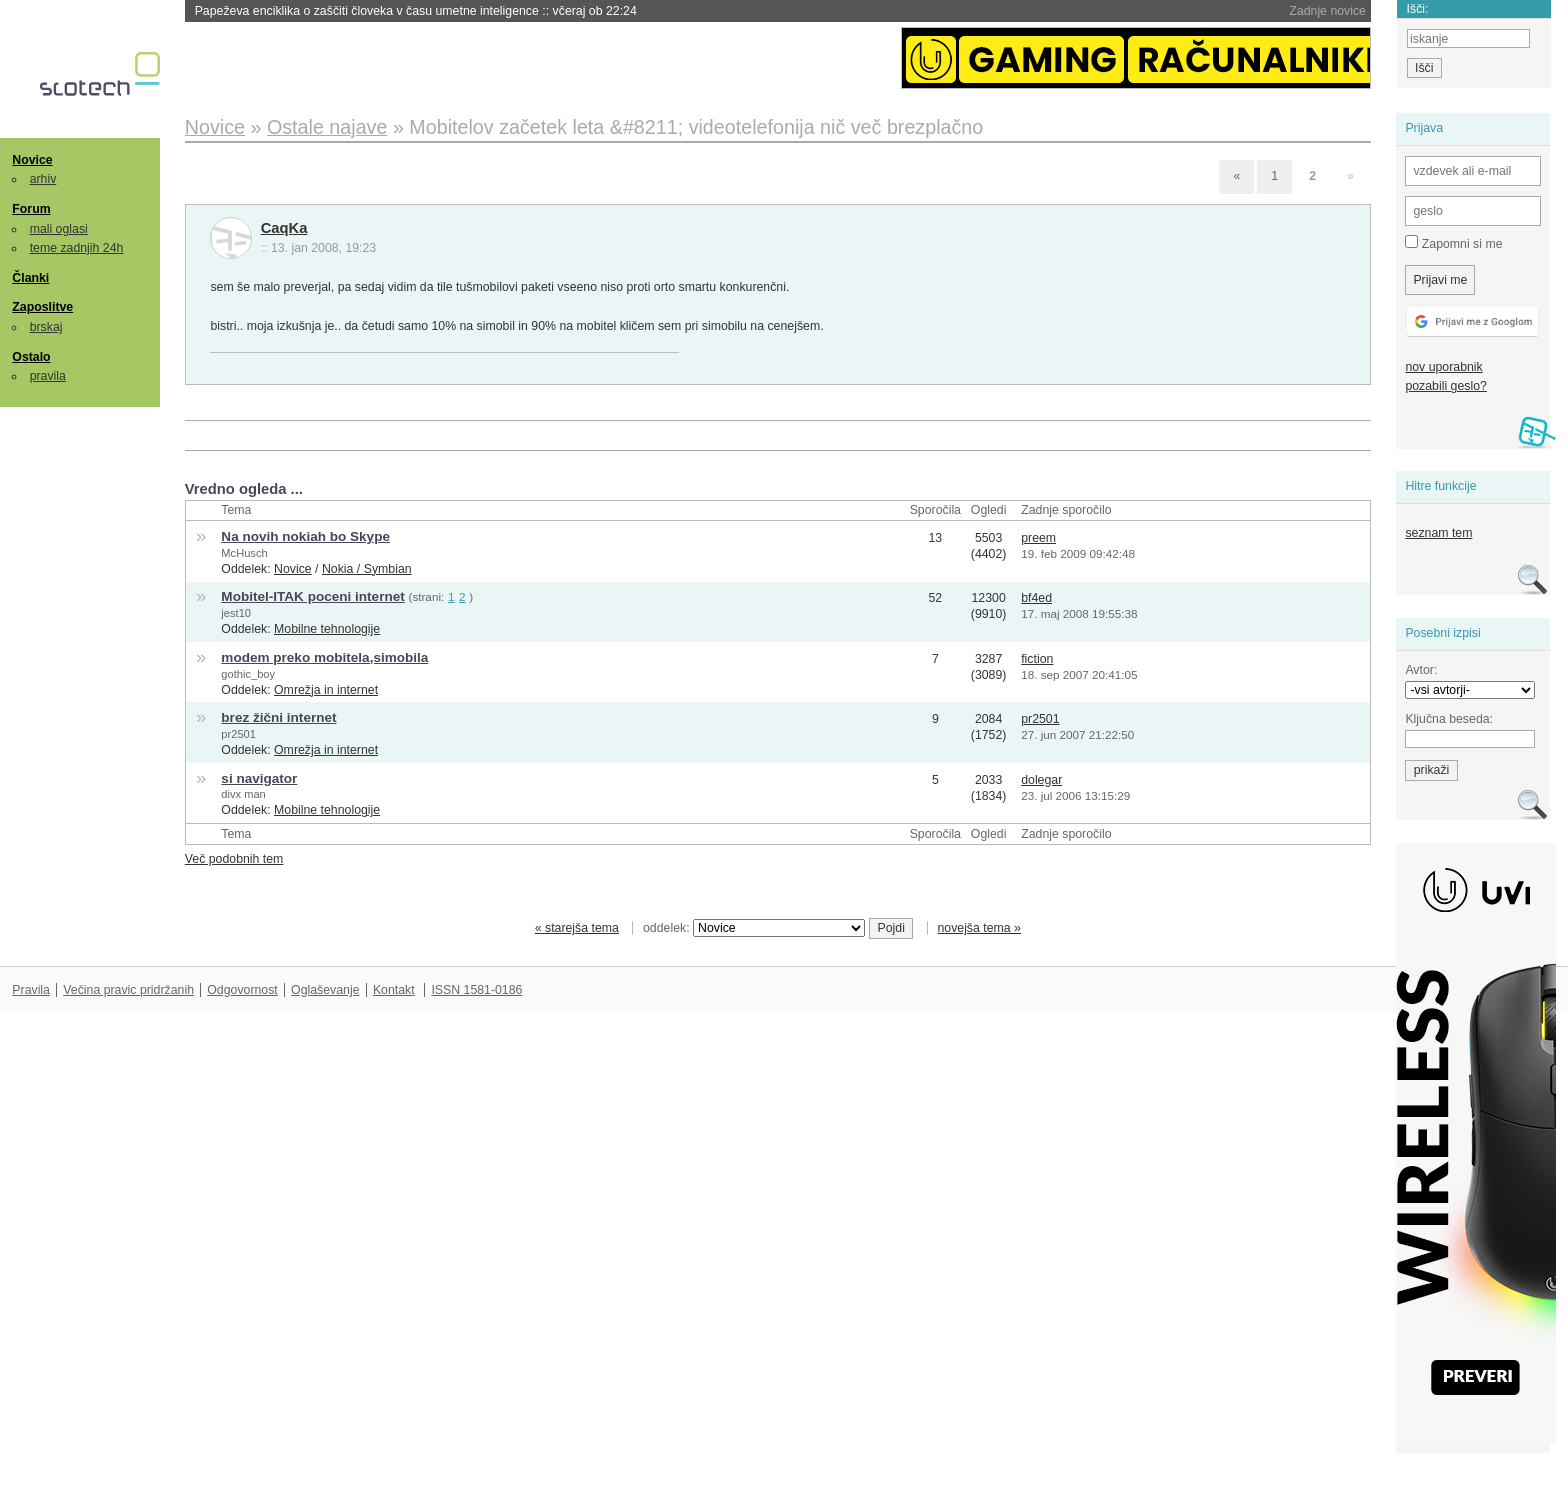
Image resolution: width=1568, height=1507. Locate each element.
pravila (48, 376)
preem (1038, 538)
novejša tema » (979, 928)
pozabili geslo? (1445, 386)
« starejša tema (577, 928)
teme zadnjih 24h (77, 248)
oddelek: (754, 928)
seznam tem (1438, 533)
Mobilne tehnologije (327, 629)
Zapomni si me (1453, 243)
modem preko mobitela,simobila (324, 657)
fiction (1037, 659)
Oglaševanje (325, 990)
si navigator (259, 778)
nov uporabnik (1443, 367)
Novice (32, 160)
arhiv (43, 179)
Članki (30, 278)
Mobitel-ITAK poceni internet (312, 596)
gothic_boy (248, 674)
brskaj (46, 327)
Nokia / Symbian (367, 569)
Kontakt (394, 990)
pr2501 (238, 734)
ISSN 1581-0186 (476, 990)
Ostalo (31, 357)
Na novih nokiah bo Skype (305, 536)
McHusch (244, 553)
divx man (243, 794)
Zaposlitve (42, 307)
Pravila (31, 990)
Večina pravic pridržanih (128, 990)
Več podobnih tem (234, 859)
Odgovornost (242, 990)
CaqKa (284, 228)
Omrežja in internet (326, 690)
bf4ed (1036, 598)
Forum (31, 209)
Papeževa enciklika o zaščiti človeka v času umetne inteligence (416, 11)
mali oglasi (59, 229)
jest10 (236, 613)
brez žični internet (278, 717)
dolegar (1041, 780)
